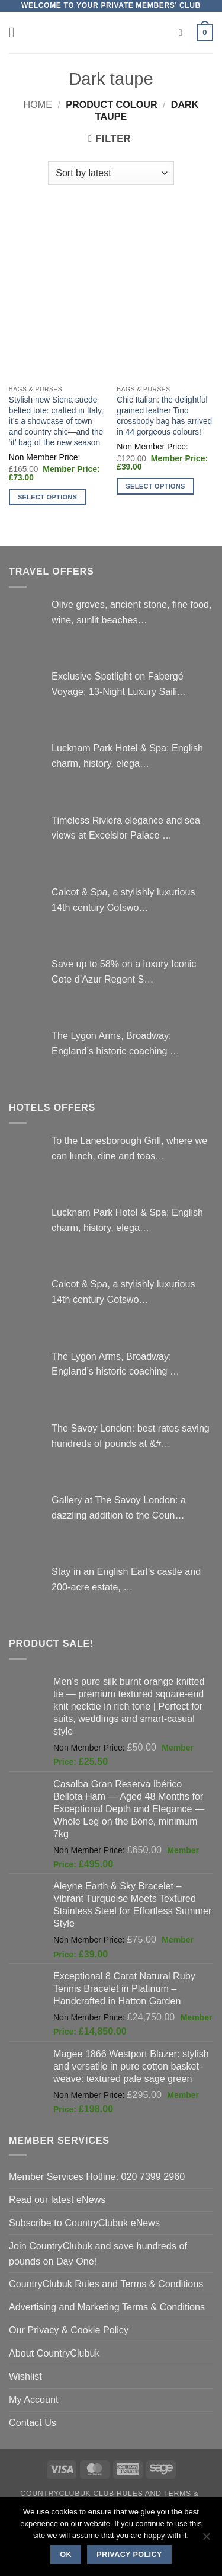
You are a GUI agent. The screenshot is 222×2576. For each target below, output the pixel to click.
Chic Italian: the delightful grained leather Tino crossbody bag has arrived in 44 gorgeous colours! (164, 416)
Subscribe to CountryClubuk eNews (84, 2222)
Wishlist (25, 2376)
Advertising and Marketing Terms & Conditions (107, 2306)
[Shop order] (110, 173)
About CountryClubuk (54, 2353)
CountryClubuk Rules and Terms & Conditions (106, 2283)
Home (38, 104)
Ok (66, 2555)
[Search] (183, 32)
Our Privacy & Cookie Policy (68, 2330)
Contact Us (32, 2422)
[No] (206, 2539)
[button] (16, 32)
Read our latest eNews (57, 2199)
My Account (34, 2399)
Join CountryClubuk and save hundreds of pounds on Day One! (98, 2253)
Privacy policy (129, 2555)
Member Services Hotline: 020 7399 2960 (97, 2176)
